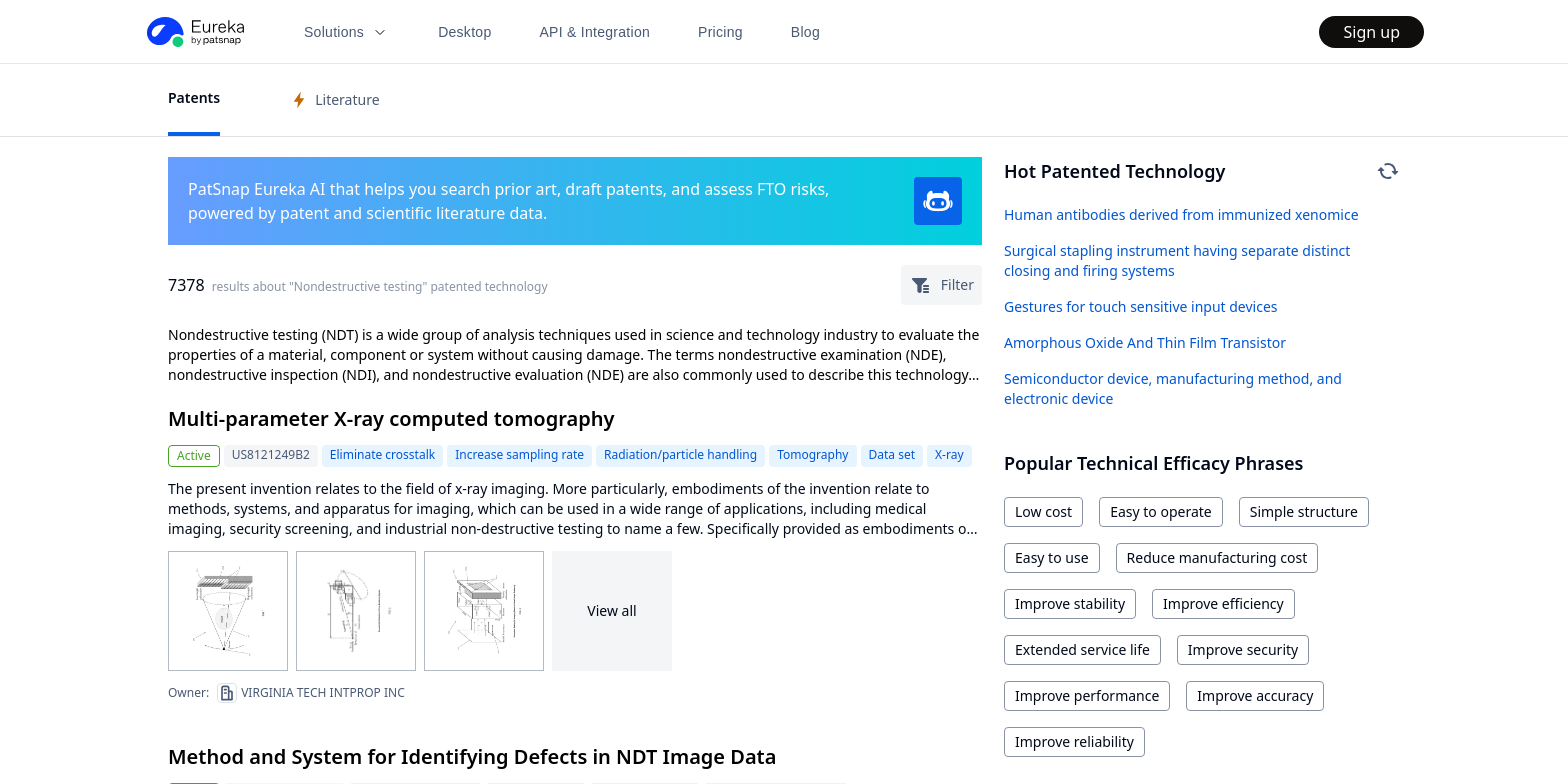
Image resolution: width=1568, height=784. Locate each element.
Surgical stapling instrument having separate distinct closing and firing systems (1177, 260)
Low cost (1043, 511)
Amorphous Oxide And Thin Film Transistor (1145, 342)
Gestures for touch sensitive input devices (1141, 306)
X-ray (949, 454)
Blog (805, 32)
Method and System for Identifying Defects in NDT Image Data (472, 756)
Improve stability (1070, 603)
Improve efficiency (1223, 603)
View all (611, 610)
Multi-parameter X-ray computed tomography (391, 418)
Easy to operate (1161, 511)
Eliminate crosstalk (382, 454)
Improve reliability (1074, 741)
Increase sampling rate (519, 454)
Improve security (1243, 649)
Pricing (720, 32)
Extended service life (1082, 649)
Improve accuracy (1255, 695)
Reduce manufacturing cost (1217, 557)
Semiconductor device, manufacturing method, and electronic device (1173, 388)
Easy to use (1052, 557)
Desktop (464, 32)
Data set (892, 454)
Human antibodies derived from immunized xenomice (1181, 214)
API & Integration (594, 32)
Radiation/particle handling (680, 454)
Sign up (1371, 32)
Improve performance (1087, 695)
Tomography (812, 454)
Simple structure (1304, 511)
